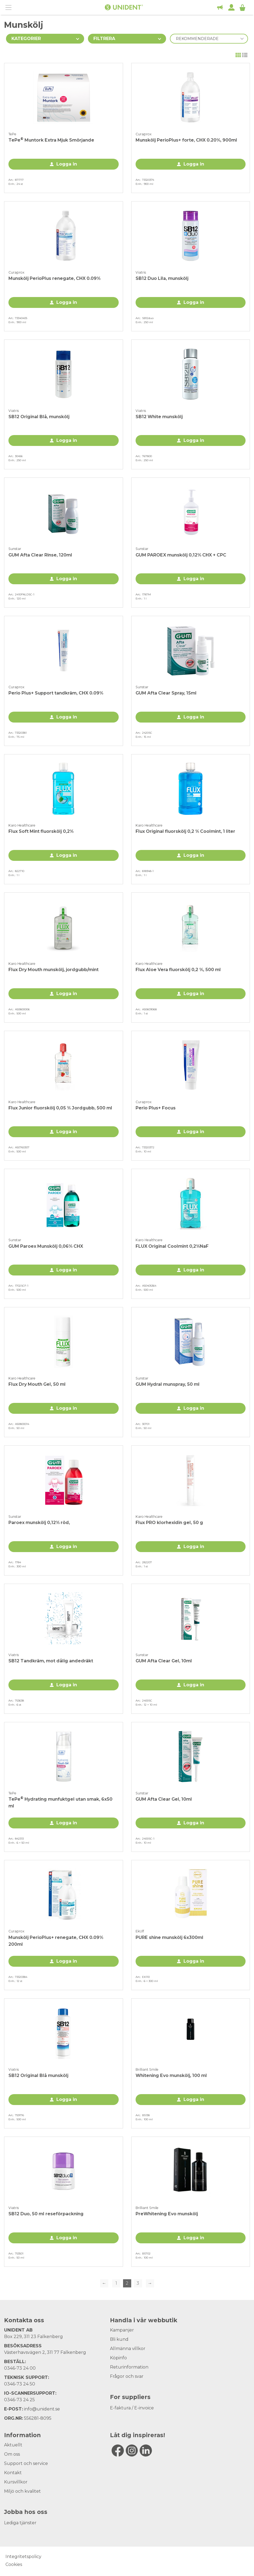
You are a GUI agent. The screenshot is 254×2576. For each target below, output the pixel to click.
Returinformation (129, 2367)
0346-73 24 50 (19, 2384)
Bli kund (119, 2339)
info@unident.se (42, 2409)
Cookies (13, 2564)
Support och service (26, 2463)
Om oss (12, 2454)
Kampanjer (122, 2330)
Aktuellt (13, 2444)
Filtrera (104, 38)
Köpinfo (118, 2357)
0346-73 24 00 (20, 2368)
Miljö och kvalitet (22, 2491)
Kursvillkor (15, 2482)
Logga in (66, 164)
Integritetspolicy (23, 2556)
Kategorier (26, 38)
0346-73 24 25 (19, 2399)
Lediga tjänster (20, 2522)
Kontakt (13, 2472)
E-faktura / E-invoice (132, 2407)
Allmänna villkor (127, 2348)
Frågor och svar (126, 2376)
